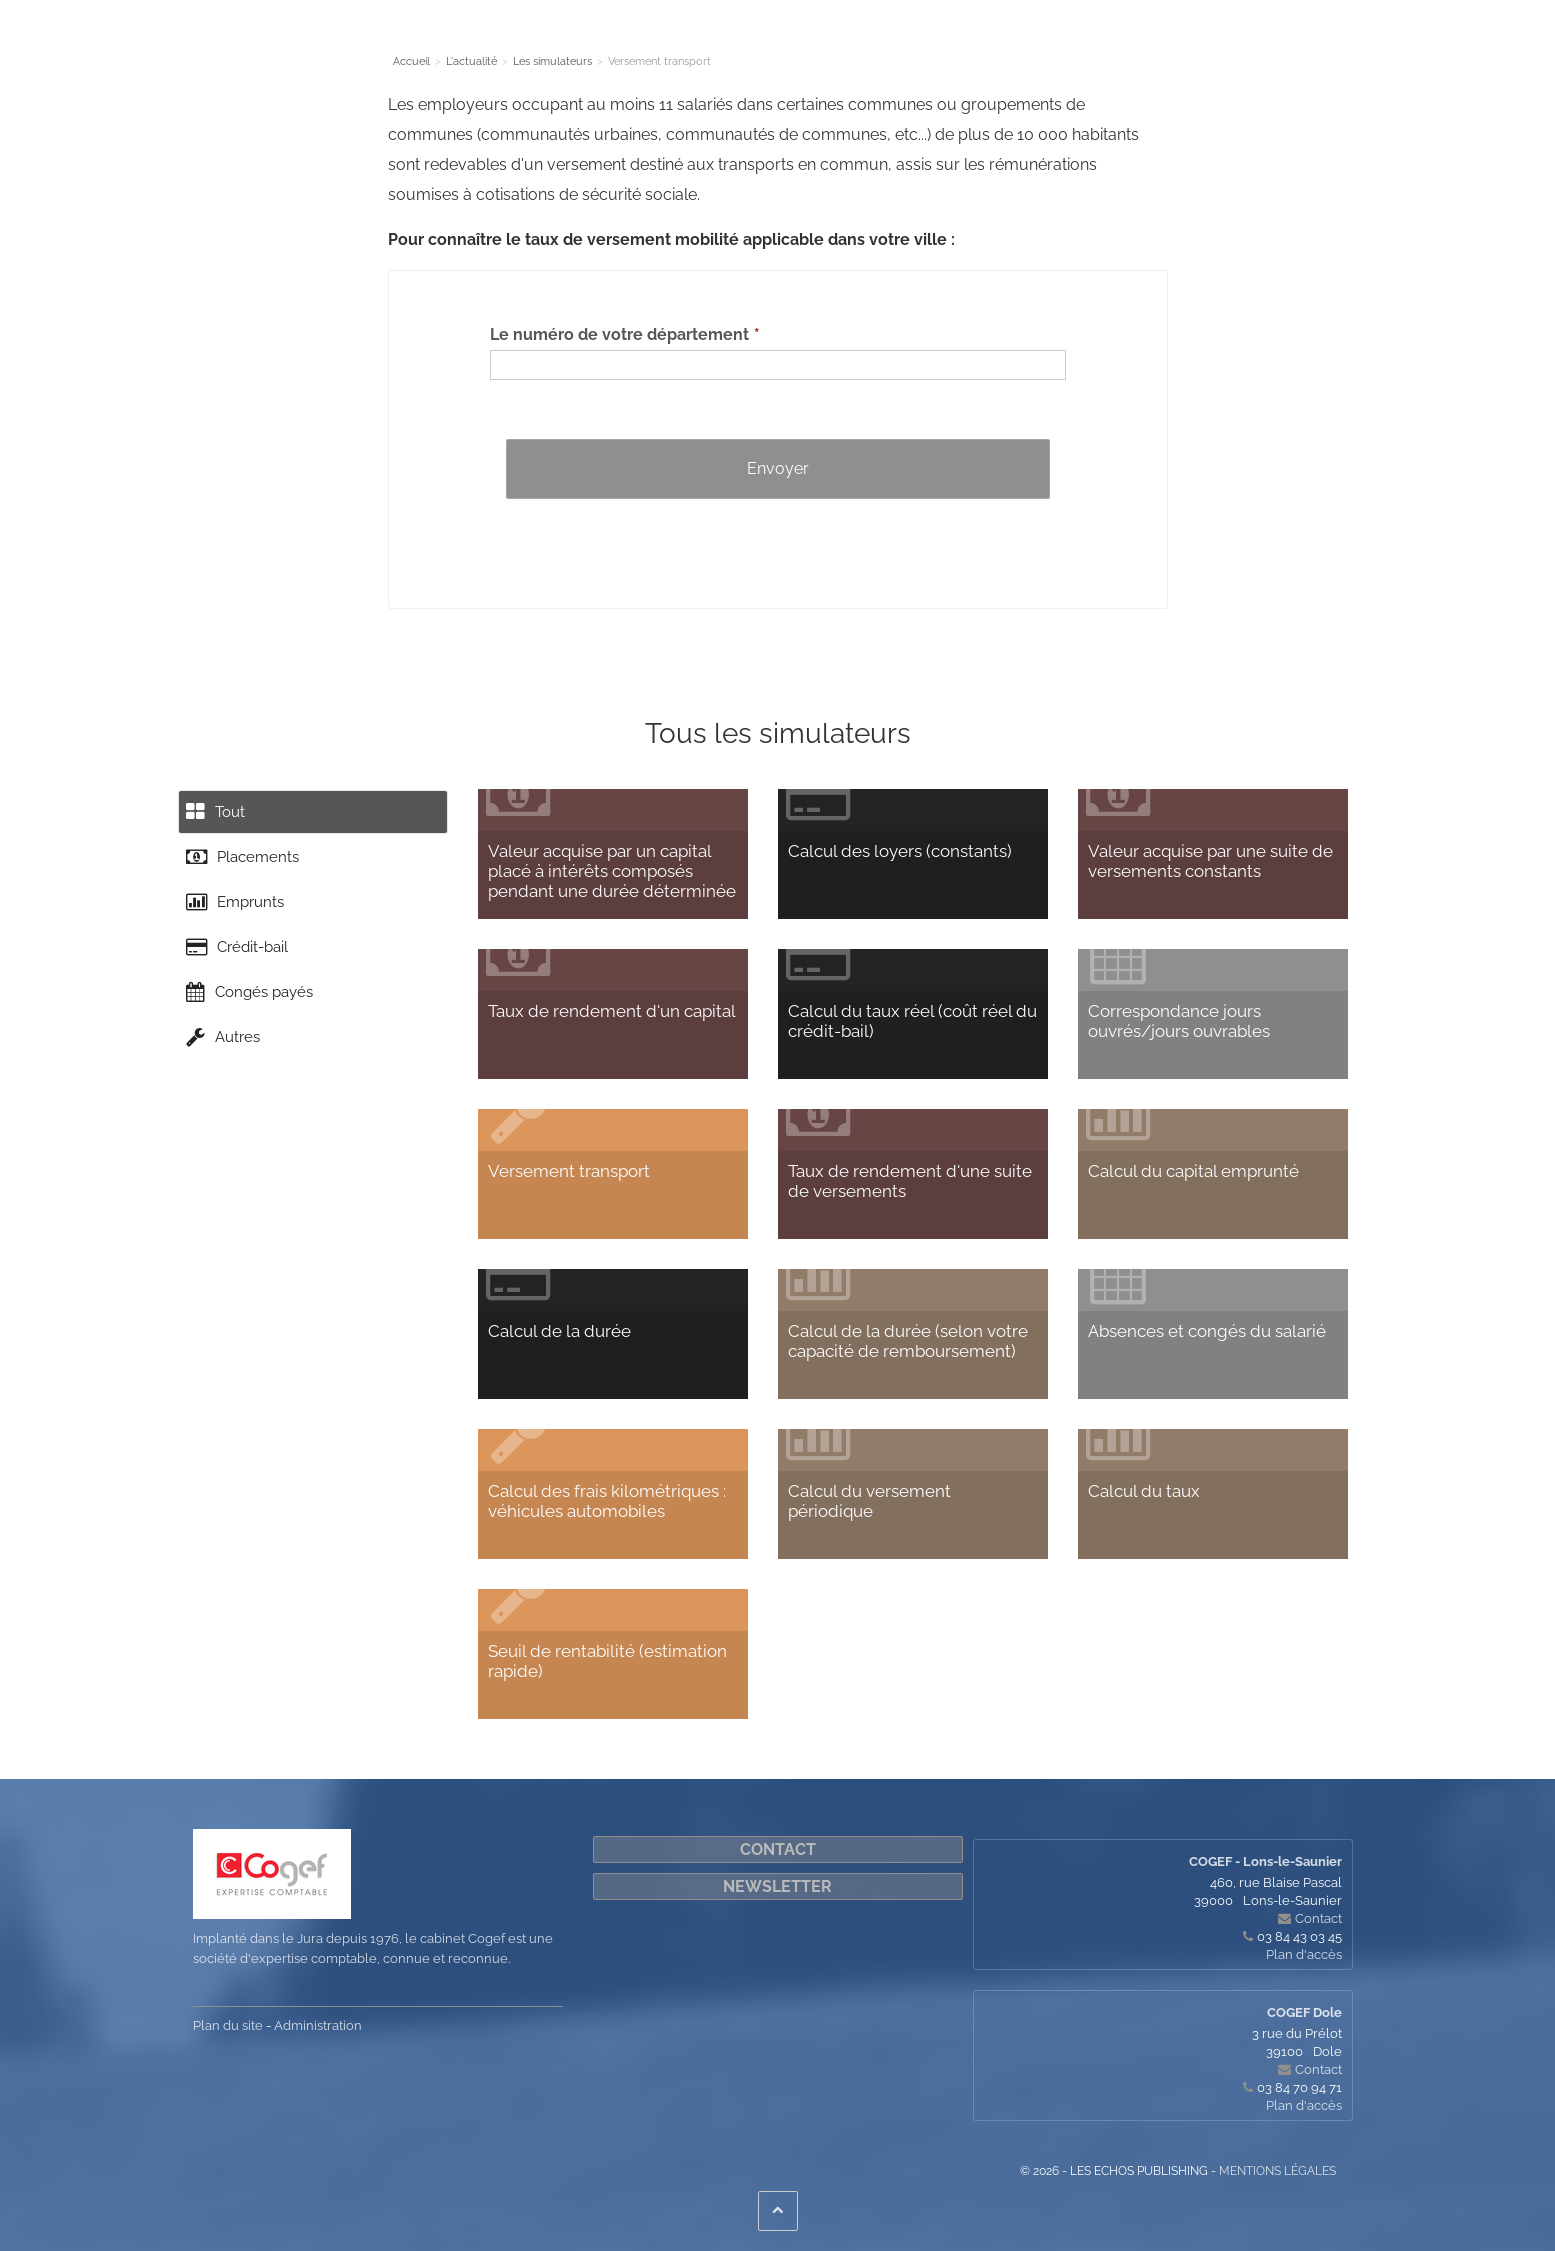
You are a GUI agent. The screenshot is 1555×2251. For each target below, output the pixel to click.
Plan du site (228, 2025)
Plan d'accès (1304, 1954)
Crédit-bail (243, 971)
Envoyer (778, 468)
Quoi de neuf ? (990, 44)
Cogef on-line (1172, 44)
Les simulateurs (712, 44)
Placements (248, 867)
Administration (318, 2025)
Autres (228, 1075)
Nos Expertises (504, 44)
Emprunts (241, 919)
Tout (220, 815)
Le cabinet (402, 44)
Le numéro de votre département (619, 334)
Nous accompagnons (854, 44)
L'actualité (606, 44)
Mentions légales (1277, 2171)
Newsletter (777, 1886)
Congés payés (256, 1023)
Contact (1083, 44)
